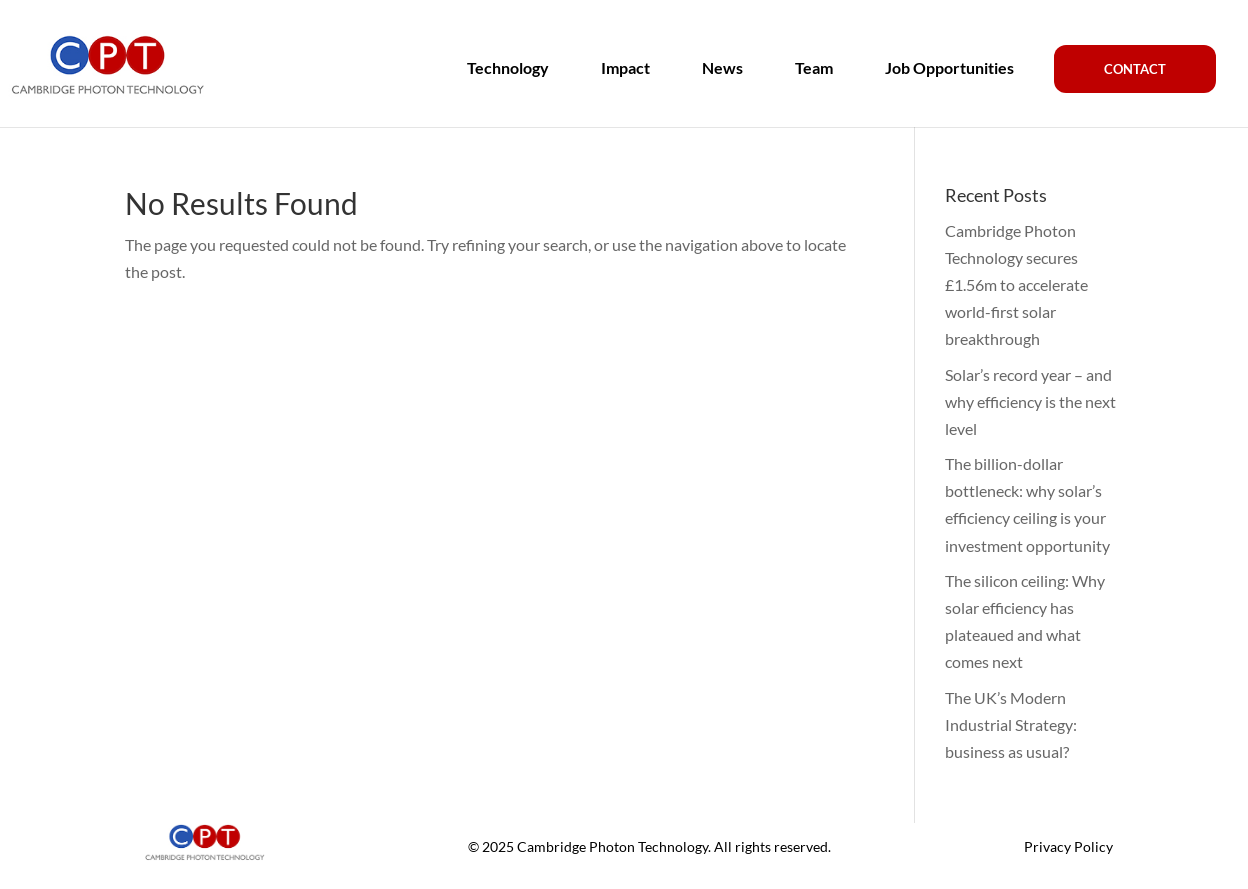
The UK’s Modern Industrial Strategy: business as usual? (1011, 724)
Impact (625, 68)
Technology (508, 68)
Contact (1135, 69)
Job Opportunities (949, 68)
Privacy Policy (1068, 846)
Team (814, 68)
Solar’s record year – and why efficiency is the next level (1030, 401)
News (722, 68)
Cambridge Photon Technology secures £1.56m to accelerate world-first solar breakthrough (1016, 285)
